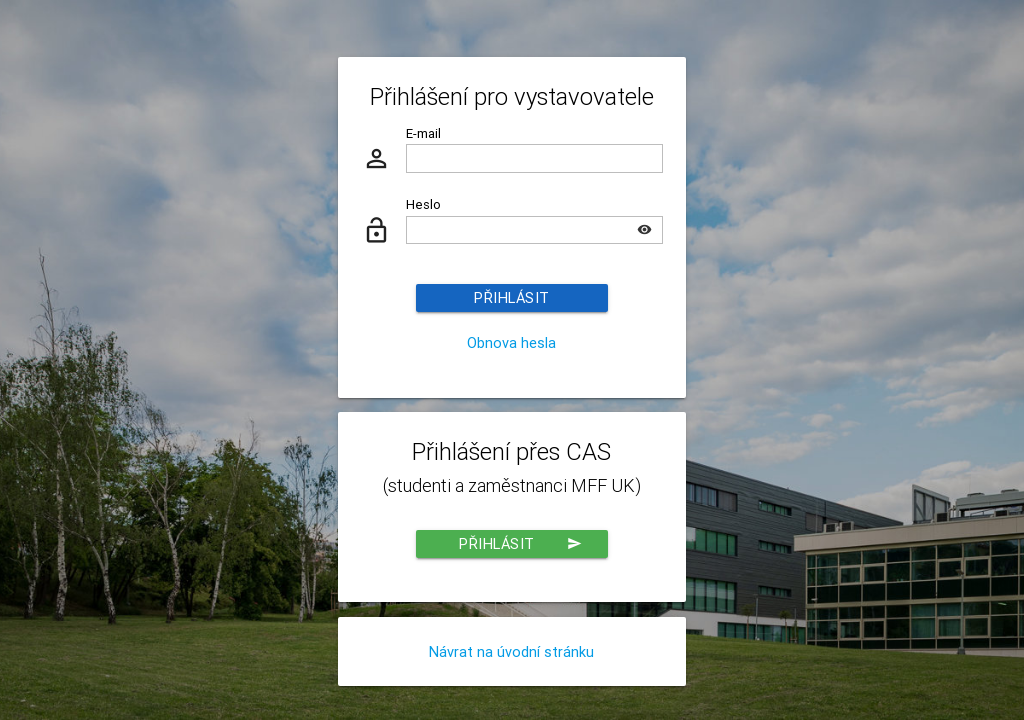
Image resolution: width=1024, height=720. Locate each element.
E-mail (423, 133)
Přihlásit (512, 297)
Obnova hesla (511, 342)
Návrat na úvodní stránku (511, 651)
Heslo (423, 204)
